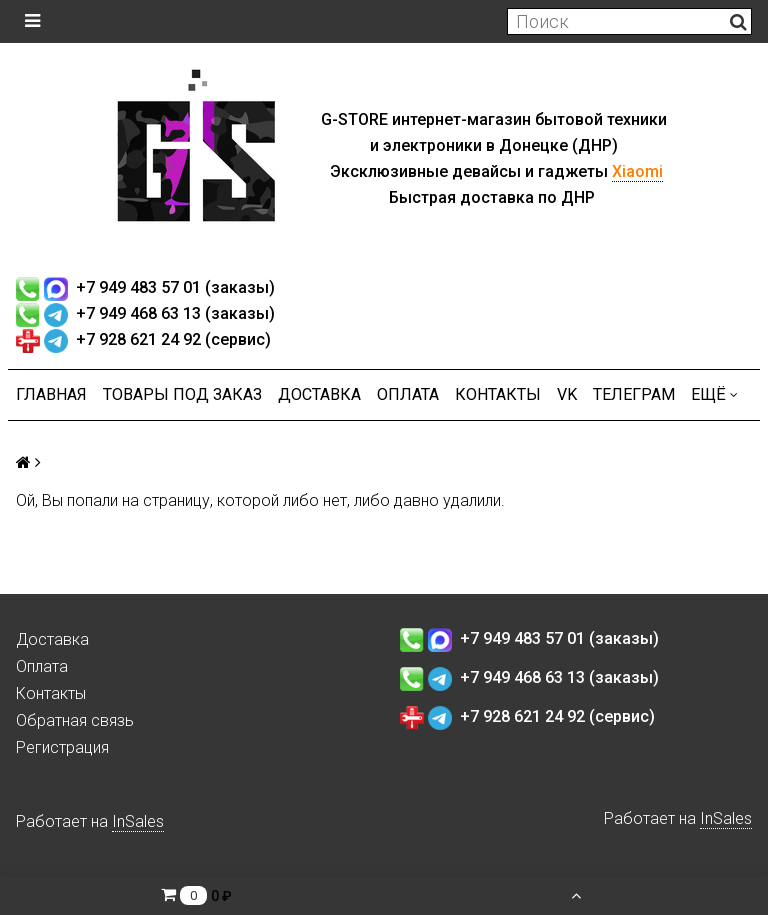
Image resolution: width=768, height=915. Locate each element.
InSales (138, 821)
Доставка (319, 394)
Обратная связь (75, 720)
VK (567, 394)
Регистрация (62, 747)
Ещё (714, 394)
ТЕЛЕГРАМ (634, 394)
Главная (51, 394)
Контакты (498, 394)
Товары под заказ (182, 394)
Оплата (408, 394)
